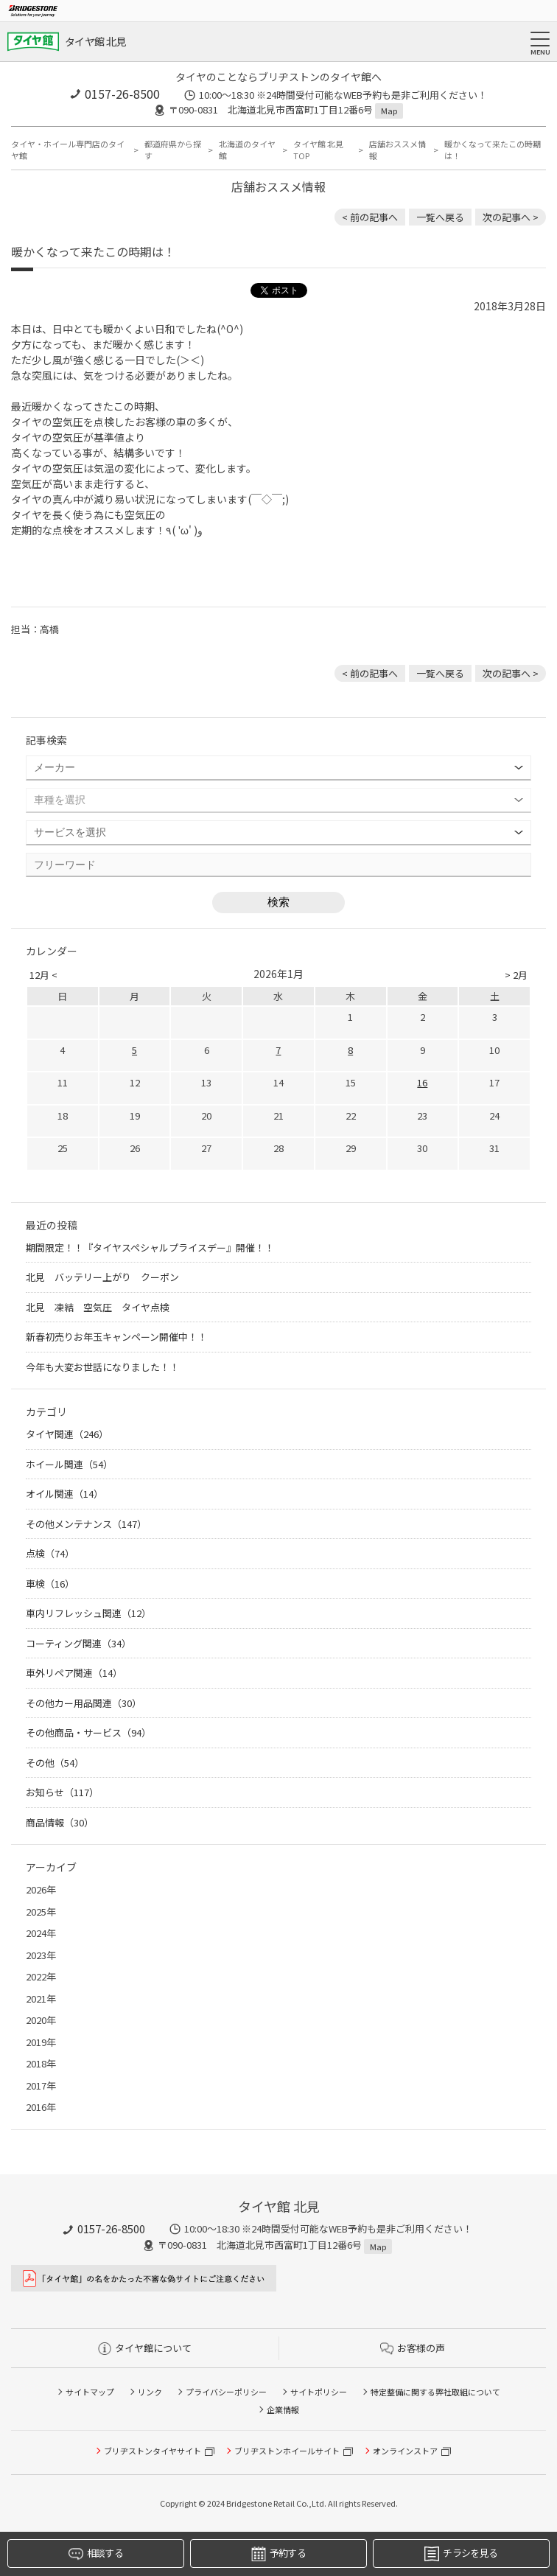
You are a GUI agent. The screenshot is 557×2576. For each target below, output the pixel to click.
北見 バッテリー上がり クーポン (102, 1277)
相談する (96, 2553)
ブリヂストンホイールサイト (287, 2451)
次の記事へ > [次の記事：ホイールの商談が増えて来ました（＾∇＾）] (511, 217)
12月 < (43, 975)
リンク (150, 2392)
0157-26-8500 (122, 93)
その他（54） (55, 1763)
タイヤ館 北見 (95, 41)
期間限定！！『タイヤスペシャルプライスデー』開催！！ (150, 1247)
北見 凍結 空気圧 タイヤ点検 (102, 1307)
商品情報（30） (60, 1822)
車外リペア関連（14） (74, 1673)
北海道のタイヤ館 (247, 150)
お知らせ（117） (62, 1792)
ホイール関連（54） (69, 1464)
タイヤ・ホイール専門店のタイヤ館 (68, 150)
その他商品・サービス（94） (88, 1732)
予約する (278, 2553)
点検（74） (50, 1553)
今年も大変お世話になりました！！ (102, 1367)
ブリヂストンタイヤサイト (152, 2451)
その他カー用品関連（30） (83, 1703)
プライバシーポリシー (226, 2392)
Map (389, 110)
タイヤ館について (145, 2348)
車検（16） (50, 1584)
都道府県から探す (172, 150)
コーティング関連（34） (78, 1643)
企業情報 (283, 2409)
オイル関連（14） (64, 1494)
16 (422, 1082)
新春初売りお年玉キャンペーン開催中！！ (116, 1337)
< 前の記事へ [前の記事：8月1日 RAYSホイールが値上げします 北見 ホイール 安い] (370, 217)
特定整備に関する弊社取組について (435, 2392)
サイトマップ (90, 2392)
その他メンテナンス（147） (86, 1524)
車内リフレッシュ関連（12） (88, 1613)
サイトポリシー (318, 2392)
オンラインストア (405, 2451)
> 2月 (516, 975)
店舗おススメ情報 (397, 150)
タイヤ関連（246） (67, 1434)
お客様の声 (412, 2348)
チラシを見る (460, 2553)
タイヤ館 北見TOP (318, 150)
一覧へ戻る (440, 217)
